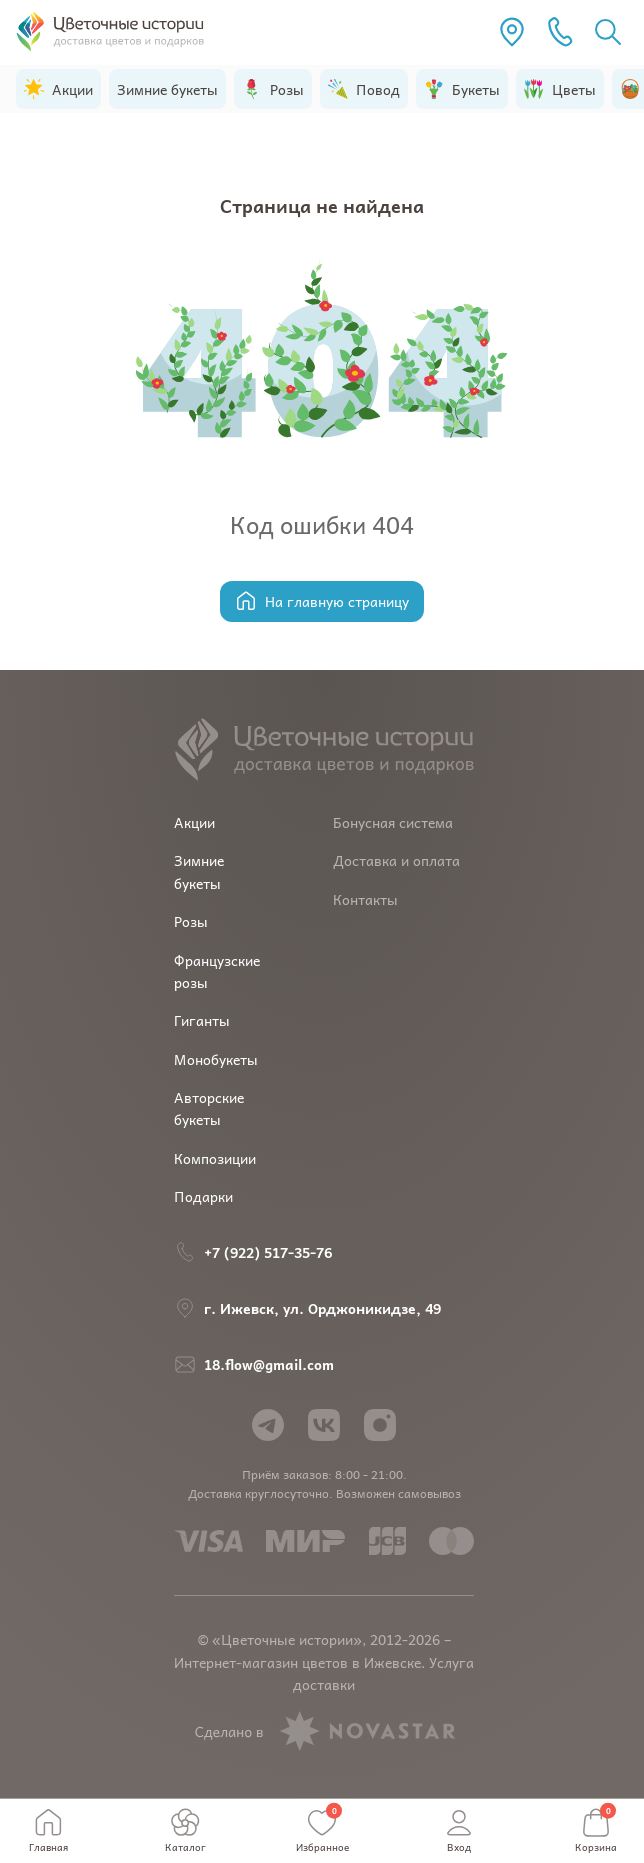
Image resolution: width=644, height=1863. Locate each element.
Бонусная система (393, 822)
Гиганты (202, 1020)
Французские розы (217, 971)
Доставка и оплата (396, 860)
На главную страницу (322, 601)
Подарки (203, 1196)
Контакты (365, 899)
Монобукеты (216, 1059)
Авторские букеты (209, 1108)
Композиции (215, 1158)
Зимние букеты (199, 871)
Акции (194, 822)
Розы (191, 921)
